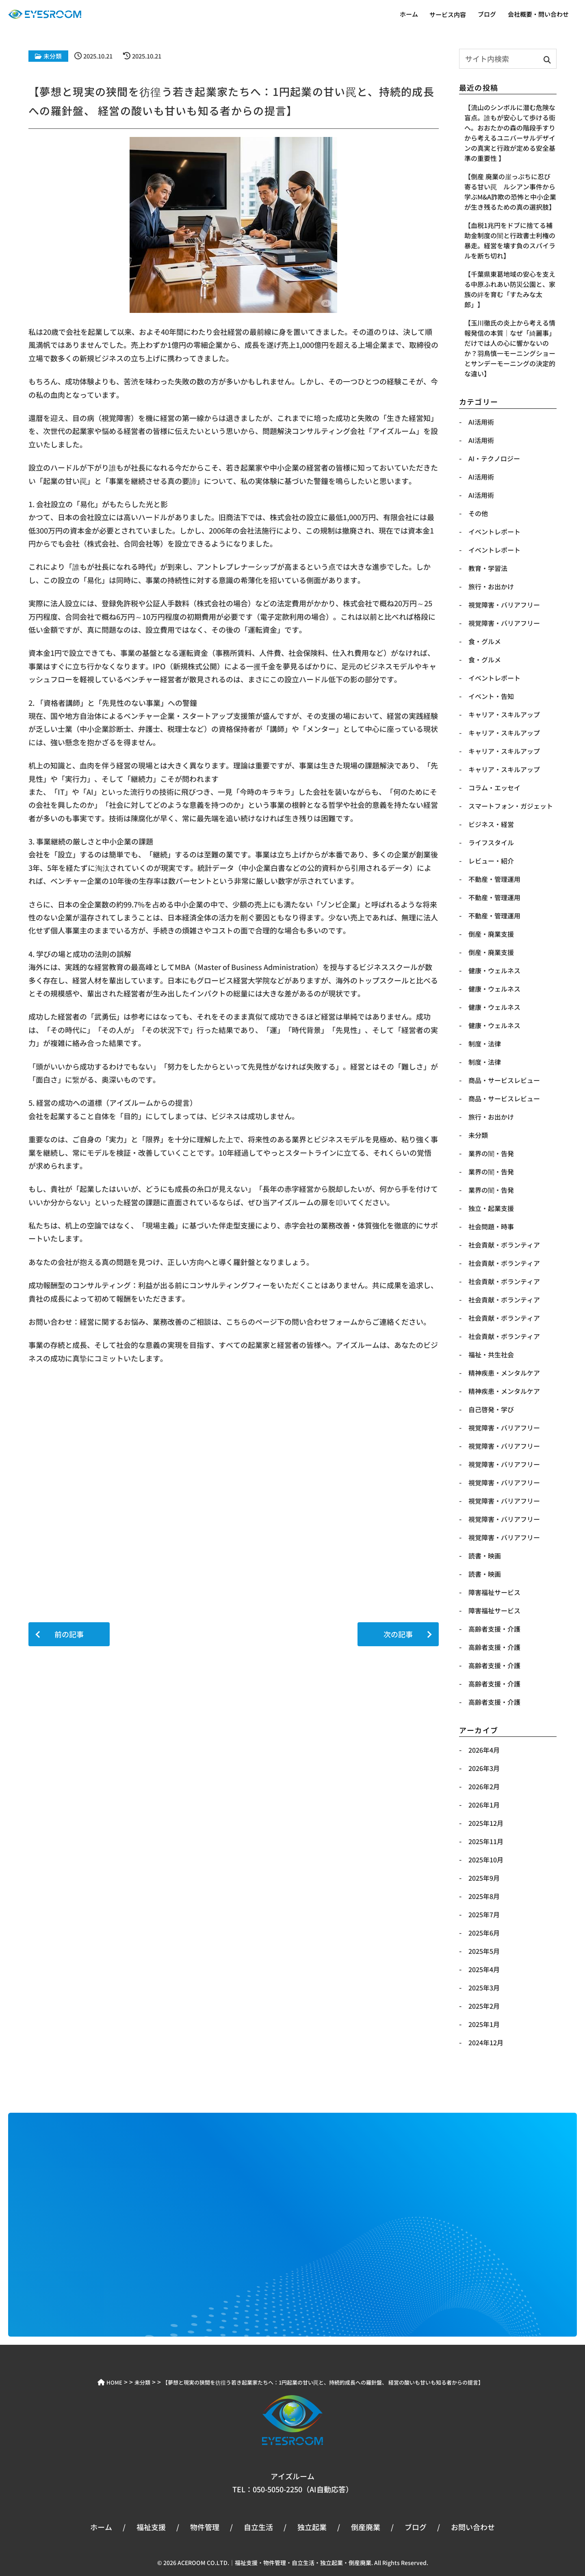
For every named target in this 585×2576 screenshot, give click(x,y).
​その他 (478, 513)
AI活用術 (481, 422)
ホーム (409, 14)
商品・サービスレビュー (504, 1080)
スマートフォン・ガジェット (510, 806)
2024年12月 (485, 2042)
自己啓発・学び (491, 1409)
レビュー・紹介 (491, 861)
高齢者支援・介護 (494, 1629)
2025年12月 (485, 1823)
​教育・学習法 (487, 568)
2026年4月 (484, 1750)
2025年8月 (484, 1896)
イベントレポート (494, 678)
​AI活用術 (481, 477)
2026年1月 (484, 1805)
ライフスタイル (491, 842)
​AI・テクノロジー (494, 458)
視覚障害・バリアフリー (504, 1427)
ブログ (487, 14)
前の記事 (69, 1634)
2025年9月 (484, 1878)
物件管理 (204, 2527)
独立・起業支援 (491, 1208)
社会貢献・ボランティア (504, 1245)
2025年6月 (484, 1933)
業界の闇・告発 (491, 1153)
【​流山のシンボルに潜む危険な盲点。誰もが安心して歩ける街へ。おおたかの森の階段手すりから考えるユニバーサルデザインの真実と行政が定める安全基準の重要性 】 (509, 132)
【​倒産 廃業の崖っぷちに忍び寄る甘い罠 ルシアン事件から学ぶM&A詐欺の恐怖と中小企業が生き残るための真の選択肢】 (510, 191)
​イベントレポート (494, 531)
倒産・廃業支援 (491, 934)
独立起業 (312, 2527)
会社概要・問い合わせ (538, 14)
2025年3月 (484, 1987)
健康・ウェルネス (494, 970)
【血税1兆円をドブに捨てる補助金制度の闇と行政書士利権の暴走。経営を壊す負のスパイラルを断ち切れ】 (509, 240)
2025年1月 (484, 2024)
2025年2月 (484, 2006)
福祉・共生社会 (491, 1354)
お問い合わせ (473, 2527)
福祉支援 (151, 2527)
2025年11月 (485, 1841)
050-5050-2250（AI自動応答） (303, 2489)
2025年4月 (484, 1969)
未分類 (52, 56)
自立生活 (258, 2527)
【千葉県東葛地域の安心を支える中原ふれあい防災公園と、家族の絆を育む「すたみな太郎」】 (509, 289)
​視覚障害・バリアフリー (504, 605)
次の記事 (398, 1634)
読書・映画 (484, 1555)
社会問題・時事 (491, 1226)
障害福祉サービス (494, 1592)
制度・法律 (484, 1043)
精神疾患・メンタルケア (504, 1373)
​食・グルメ (484, 641)
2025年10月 (485, 1859)
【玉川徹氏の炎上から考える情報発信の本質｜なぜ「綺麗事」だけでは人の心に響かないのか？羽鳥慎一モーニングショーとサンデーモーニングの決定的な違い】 (509, 348)
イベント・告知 (491, 696)
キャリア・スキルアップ (504, 714)
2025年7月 (484, 1914)
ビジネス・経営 (491, 824)
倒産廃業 (365, 2527)
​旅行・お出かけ (491, 586)
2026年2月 (484, 1786)
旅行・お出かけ (491, 1117)
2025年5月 (484, 1951)
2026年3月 (484, 1768)
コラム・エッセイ (494, 787)
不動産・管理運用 (494, 879)
